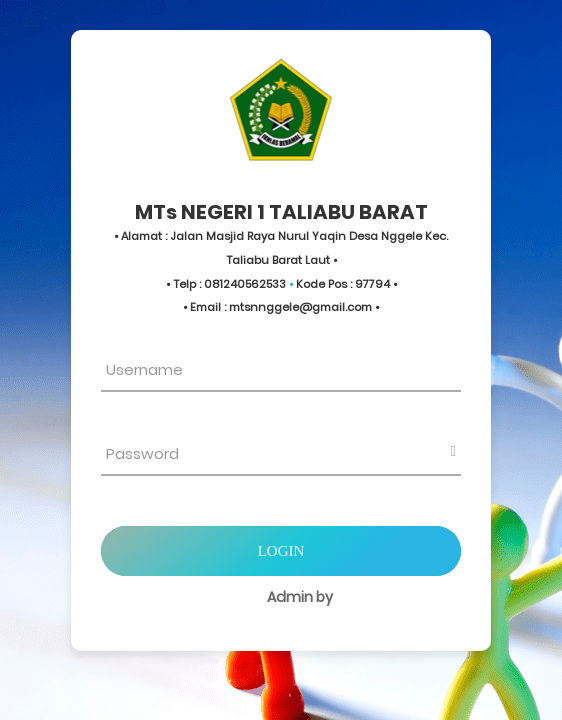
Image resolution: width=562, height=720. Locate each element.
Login (281, 551)
